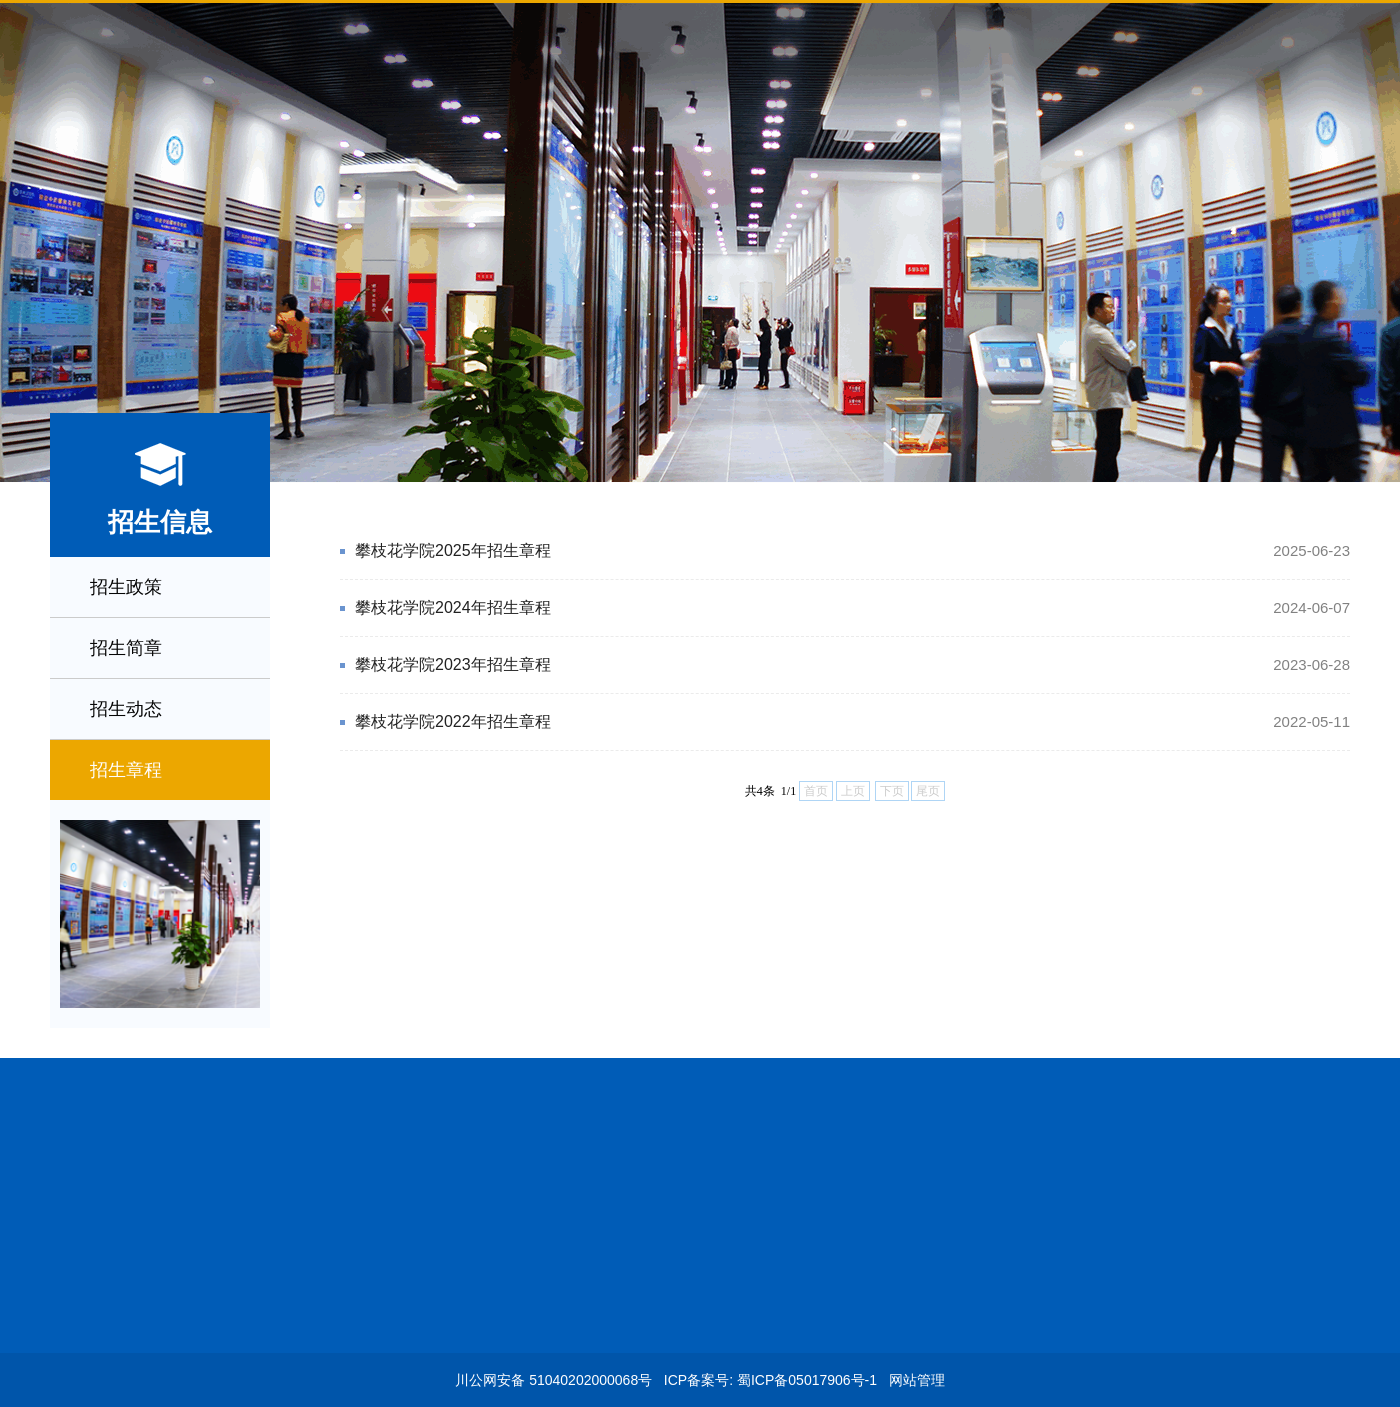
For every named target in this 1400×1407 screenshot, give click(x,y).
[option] (700, 243)
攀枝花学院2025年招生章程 (852, 551)
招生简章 (126, 648)
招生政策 (126, 587)
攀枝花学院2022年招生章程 (852, 722)
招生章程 (126, 770)
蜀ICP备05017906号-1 (807, 1380)
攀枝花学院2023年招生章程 (852, 665)
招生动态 (126, 709)
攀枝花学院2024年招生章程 (852, 608)
